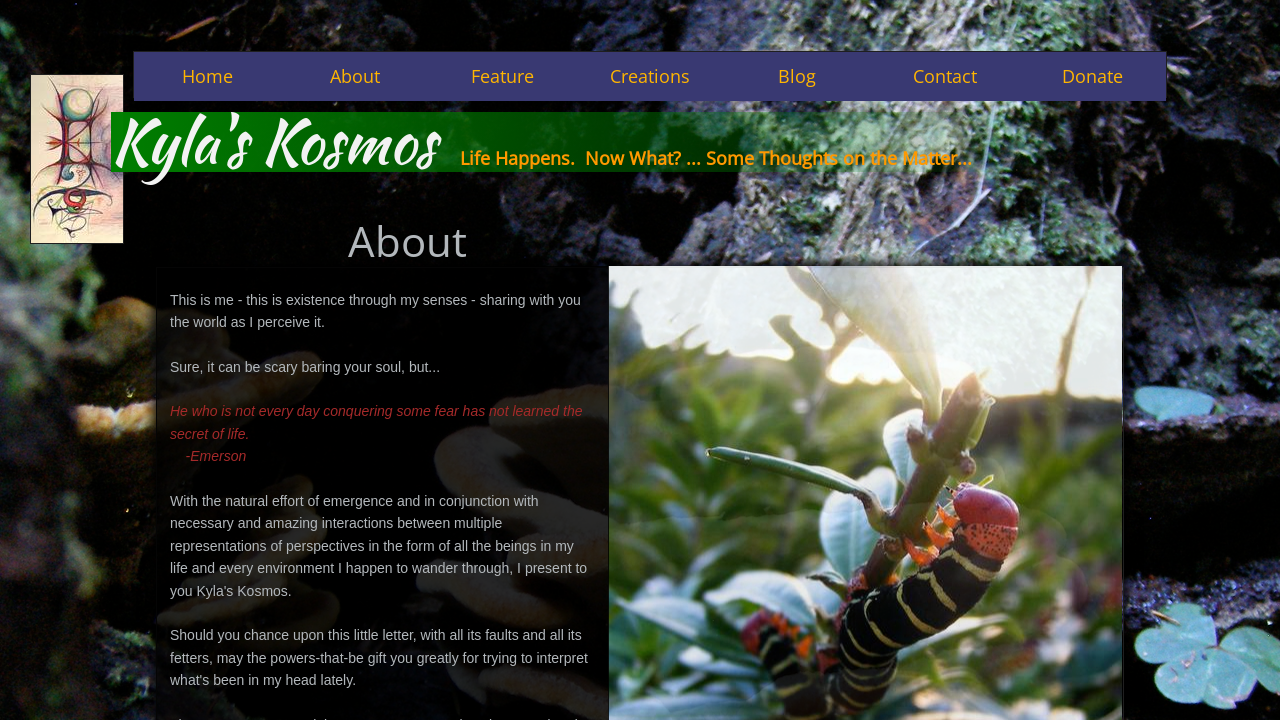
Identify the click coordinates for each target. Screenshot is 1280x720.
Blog (797, 76)
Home (207, 76)
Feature (502, 76)
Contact (945, 76)
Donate (1092, 76)
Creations (650, 76)
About (355, 76)
